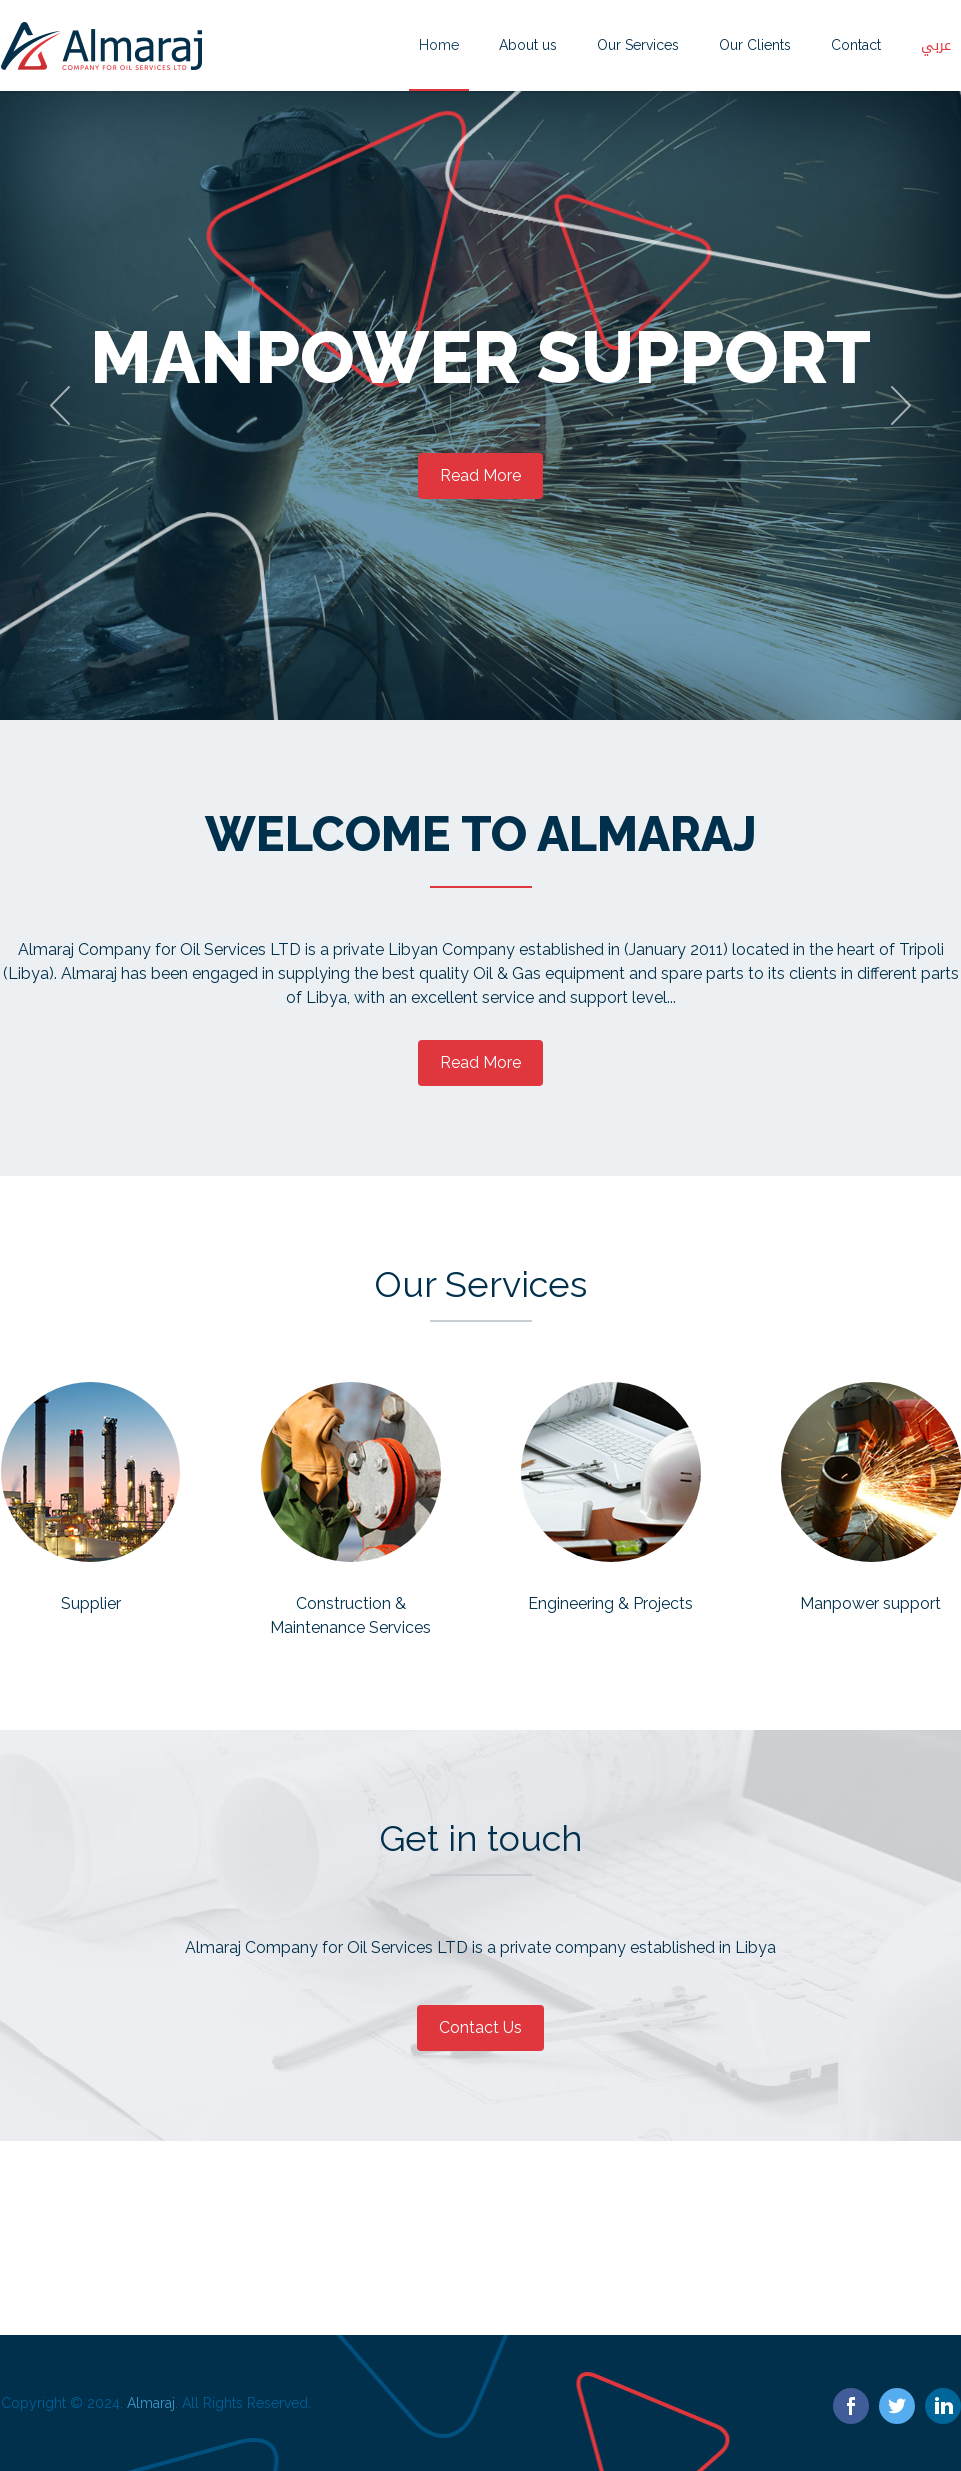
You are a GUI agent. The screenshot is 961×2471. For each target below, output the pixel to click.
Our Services (638, 45)
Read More (480, 475)
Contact (856, 45)
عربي (936, 45)
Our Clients (755, 45)
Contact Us (480, 2027)
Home (439, 45)
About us (528, 45)
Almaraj (151, 2403)
